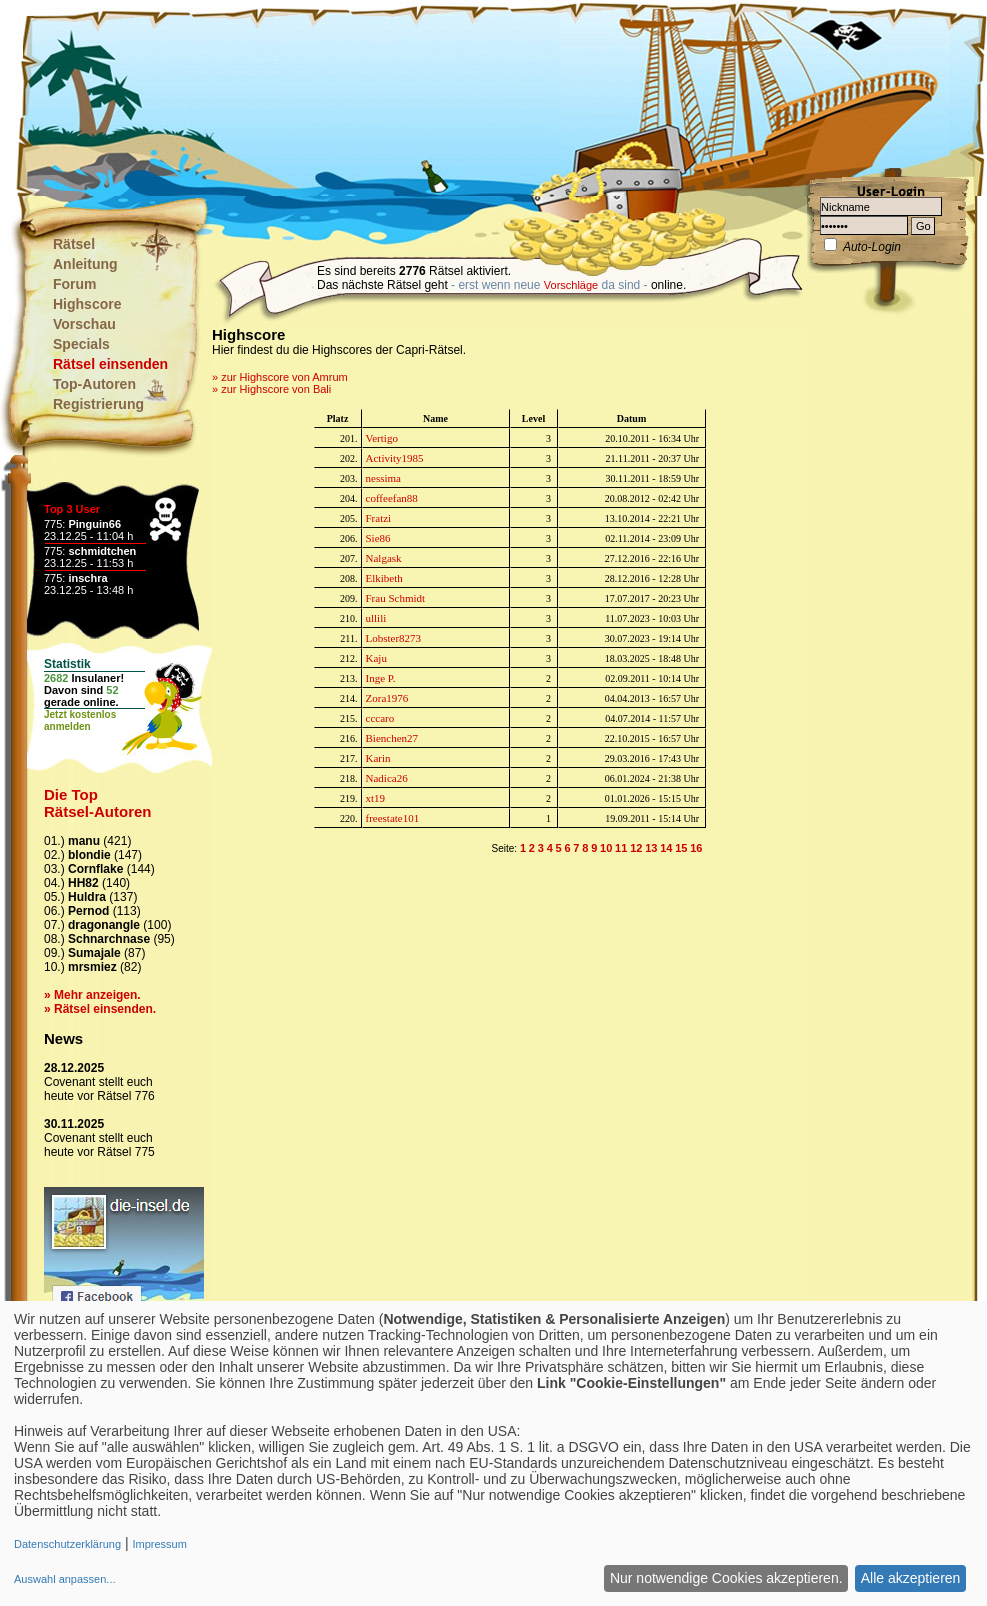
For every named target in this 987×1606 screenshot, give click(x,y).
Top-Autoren (94, 384)
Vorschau (84, 324)
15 (681, 848)
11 (621, 848)
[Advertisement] (394, 100)
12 (636, 848)
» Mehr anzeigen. (92, 995)
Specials (81, 344)
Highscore (87, 304)
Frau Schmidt (396, 598)
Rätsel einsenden (110, 364)
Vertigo (382, 438)
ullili (376, 618)
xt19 (376, 798)
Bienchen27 (392, 738)
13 (651, 848)
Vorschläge (571, 285)
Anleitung (85, 264)
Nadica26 (387, 778)
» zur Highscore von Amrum (280, 377)
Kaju (376, 658)
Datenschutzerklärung (67, 1544)
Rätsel (74, 244)
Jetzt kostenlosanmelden (80, 720)
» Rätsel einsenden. (100, 1009)
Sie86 (378, 538)
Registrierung (98, 404)
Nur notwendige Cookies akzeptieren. (726, 1578)
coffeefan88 (392, 498)
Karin (378, 758)
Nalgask (384, 558)
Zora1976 (387, 698)
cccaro (380, 718)
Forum (75, 284)
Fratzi (379, 518)
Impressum (159, 1544)
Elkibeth (384, 578)
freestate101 (393, 818)
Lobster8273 (394, 638)
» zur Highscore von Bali (271, 389)
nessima (383, 478)
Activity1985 (395, 458)
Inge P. (381, 678)
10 (606, 848)
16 (696, 848)
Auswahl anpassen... (65, 1579)
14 (666, 848)
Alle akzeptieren (911, 1578)
